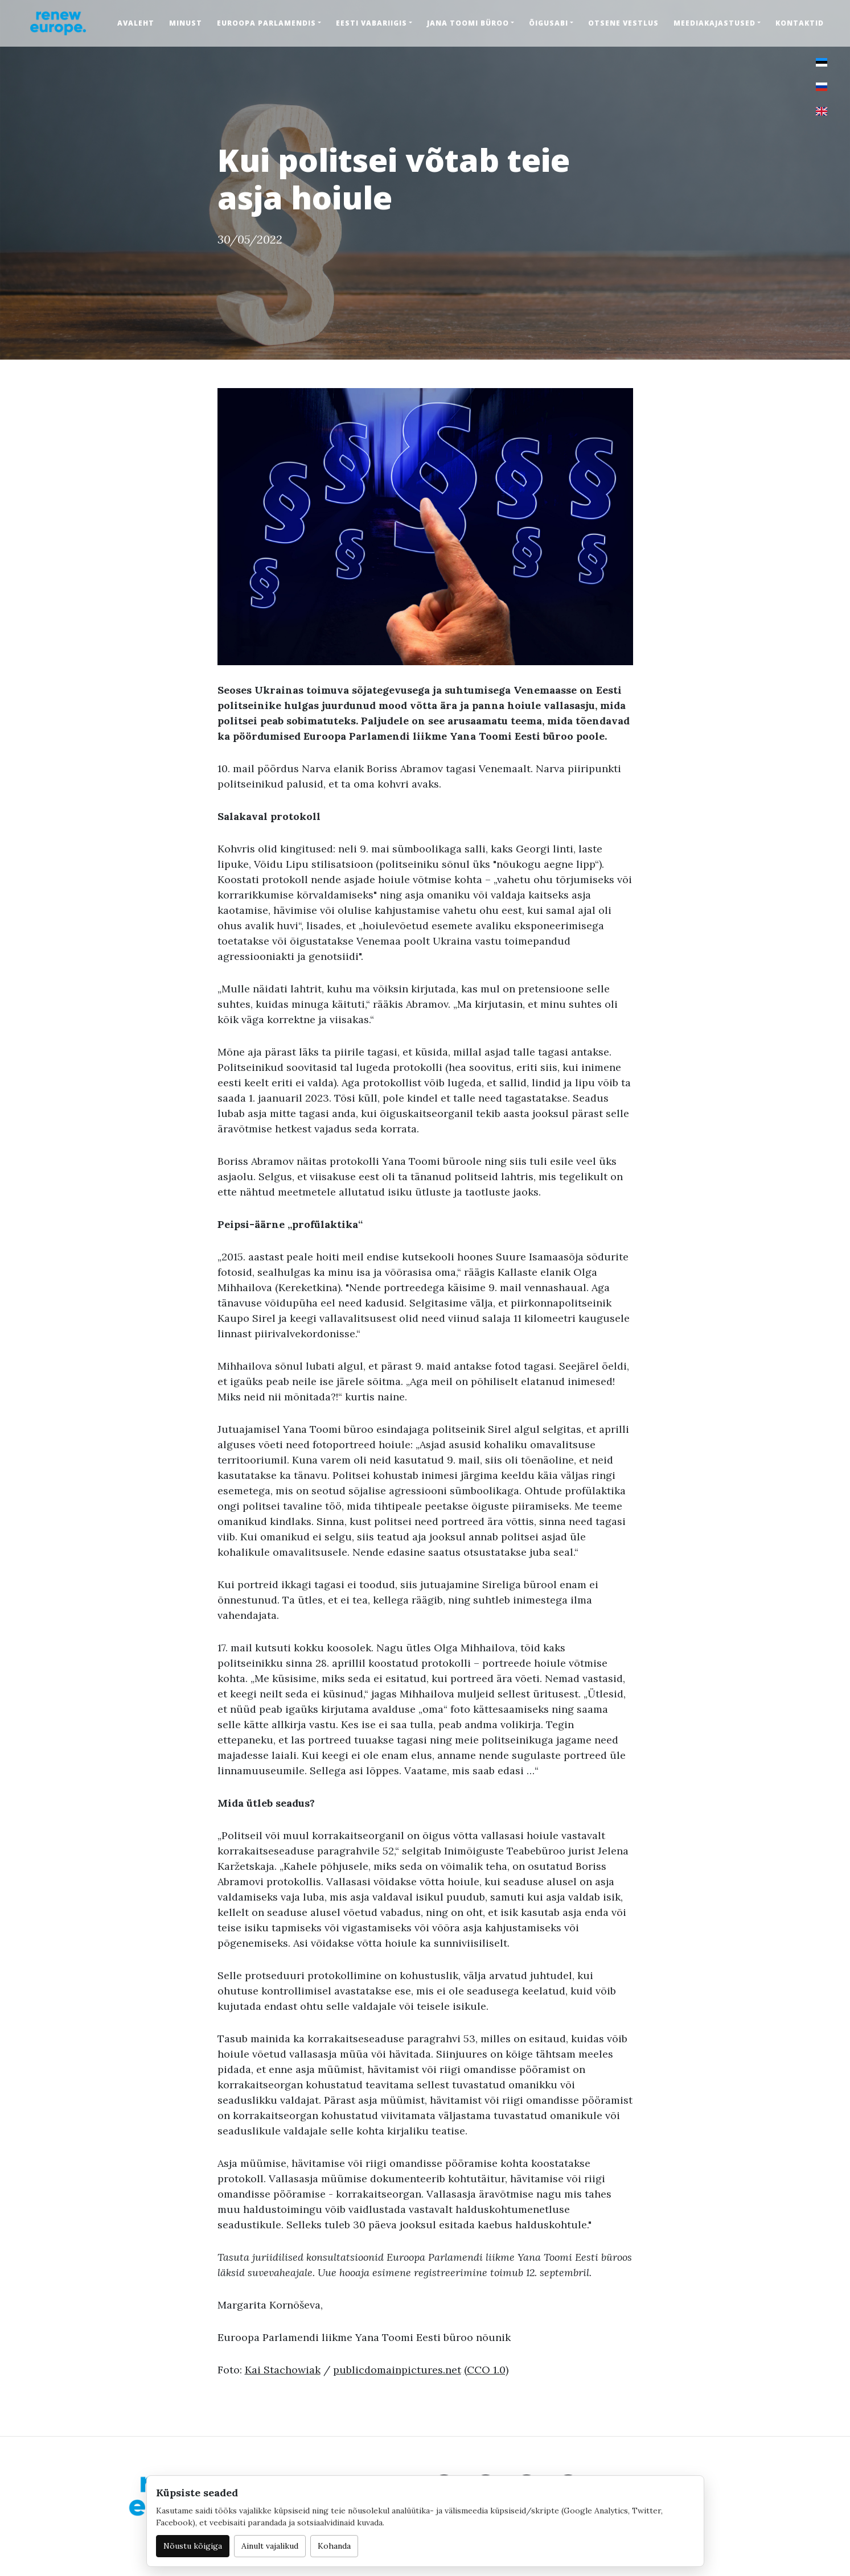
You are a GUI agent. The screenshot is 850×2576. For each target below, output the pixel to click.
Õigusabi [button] (548, 23)
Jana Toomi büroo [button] (468, 23)
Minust (185, 23)
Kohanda (334, 2546)
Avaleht (135, 23)
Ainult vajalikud (269, 2546)
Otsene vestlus (623, 23)
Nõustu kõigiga (192, 2546)
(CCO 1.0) (486, 2369)
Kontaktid (799, 23)
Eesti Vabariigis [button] (371, 23)
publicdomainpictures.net (397, 2369)
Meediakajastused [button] (714, 23)
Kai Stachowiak (283, 2369)
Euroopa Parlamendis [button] (266, 23)
